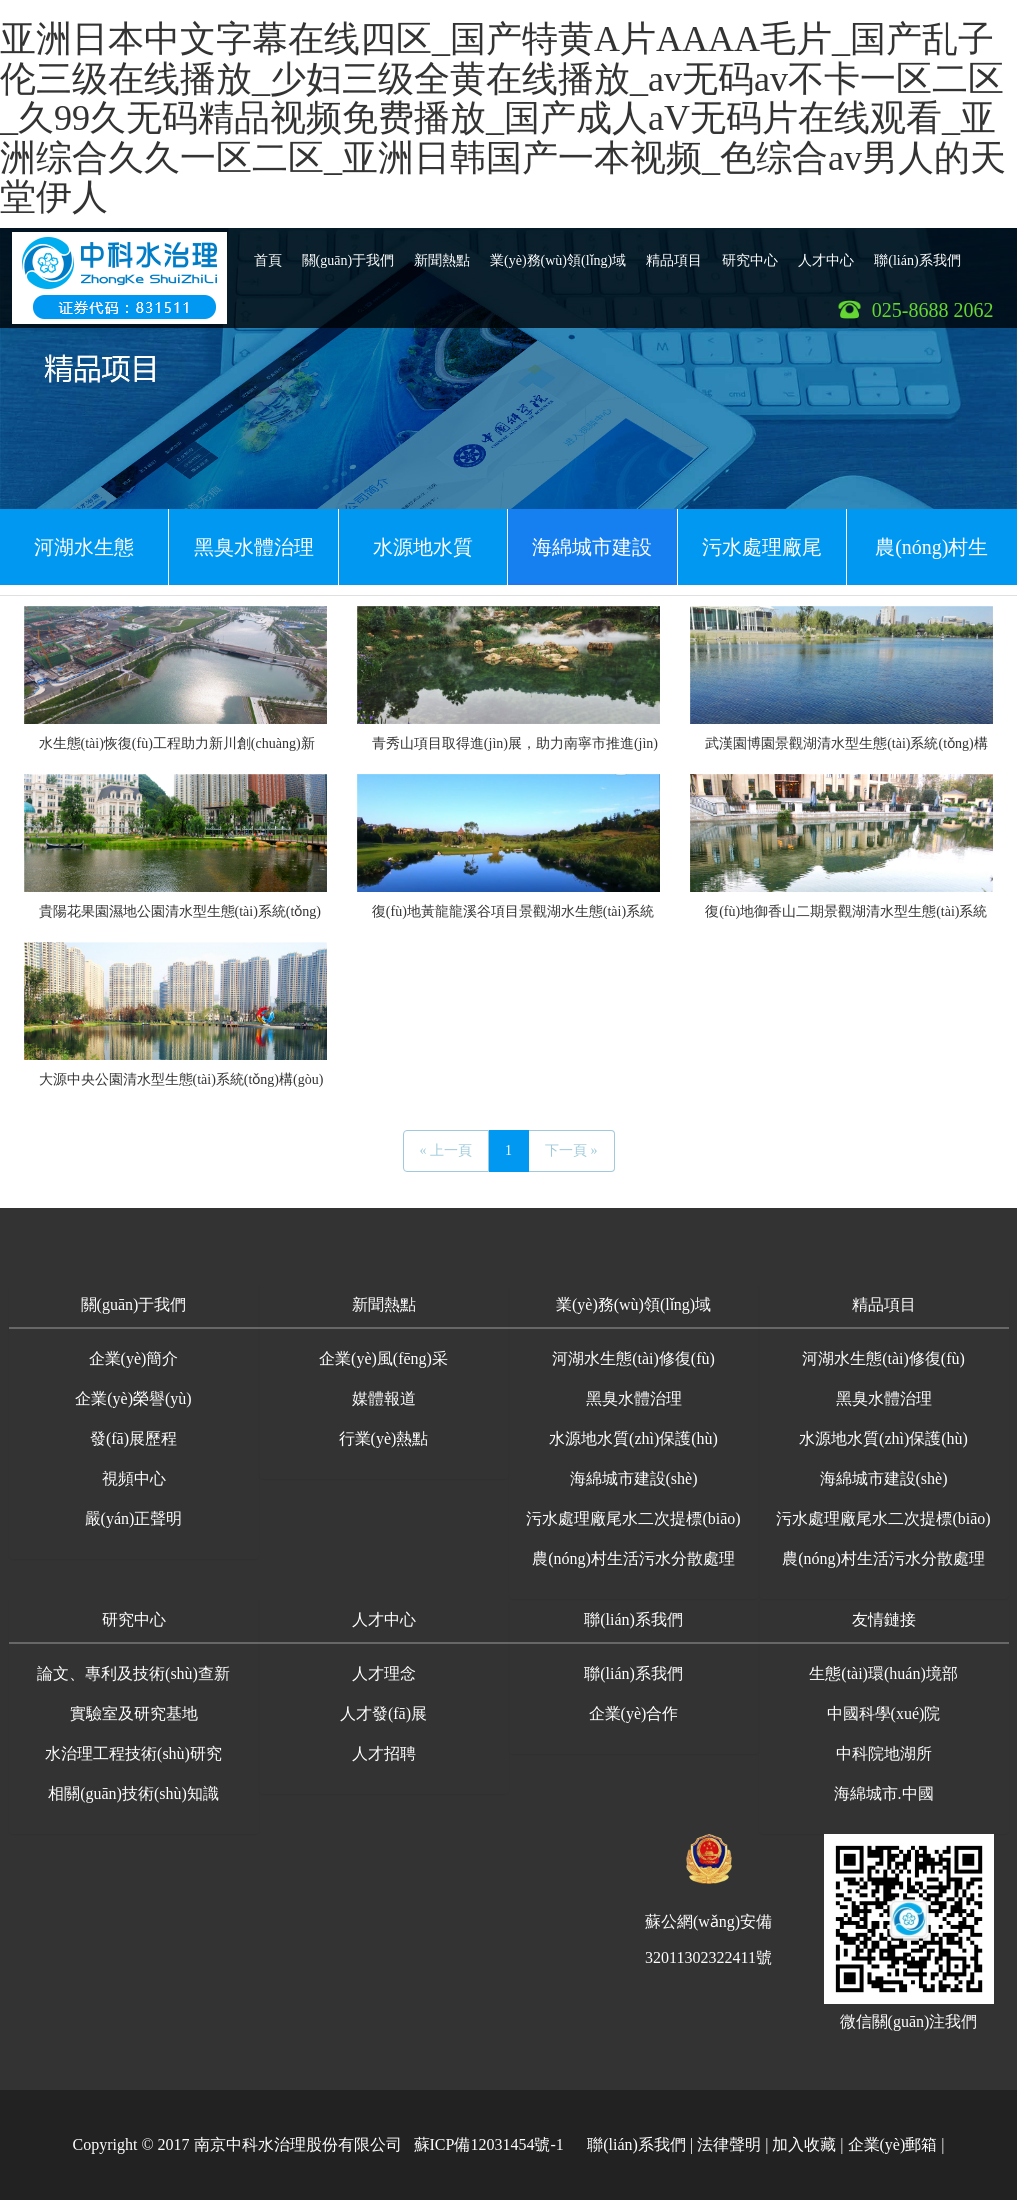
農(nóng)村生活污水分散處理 (932, 560)
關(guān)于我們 (348, 252)
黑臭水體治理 (254, 547)
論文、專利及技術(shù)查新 (133, 1673)
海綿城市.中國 (884, 1793)
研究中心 (750, 252)
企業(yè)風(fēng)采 (383, 1358)
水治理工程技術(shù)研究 (133, 1753)
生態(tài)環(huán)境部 (883, 1673)
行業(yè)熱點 (384, 1438)
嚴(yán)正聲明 (134, 1518)
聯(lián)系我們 (917, 252)
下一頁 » (571, 1150)
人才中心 (826, 252)
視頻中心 (134, 1478)
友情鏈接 (884, 1619)
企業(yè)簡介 (134, 1358)
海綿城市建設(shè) (592, 560)
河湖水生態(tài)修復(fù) (84, 560)
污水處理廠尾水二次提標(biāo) (762, 560)
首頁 (268, 252)
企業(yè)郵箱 (893, 2144)
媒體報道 (384, 1398)
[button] (134, 1306)
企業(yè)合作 (634, 1713)
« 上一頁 (446, 1150)
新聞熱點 (442, 252)
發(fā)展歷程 (133, 1438)
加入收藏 (804, 2144)
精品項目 (674, 252)
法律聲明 (729, 2144)
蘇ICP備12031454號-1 (489, 2144)
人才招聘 (384, 1753)
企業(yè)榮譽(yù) (133, 1398)
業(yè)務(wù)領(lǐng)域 (558, 252)
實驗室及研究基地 (134, 1713)
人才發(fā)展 (383, 1713)
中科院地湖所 (884, 1753)
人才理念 (384, 1673)
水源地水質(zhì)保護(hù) (423, 560)
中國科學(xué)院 (884, 1713)
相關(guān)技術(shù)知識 (133, 1793)
